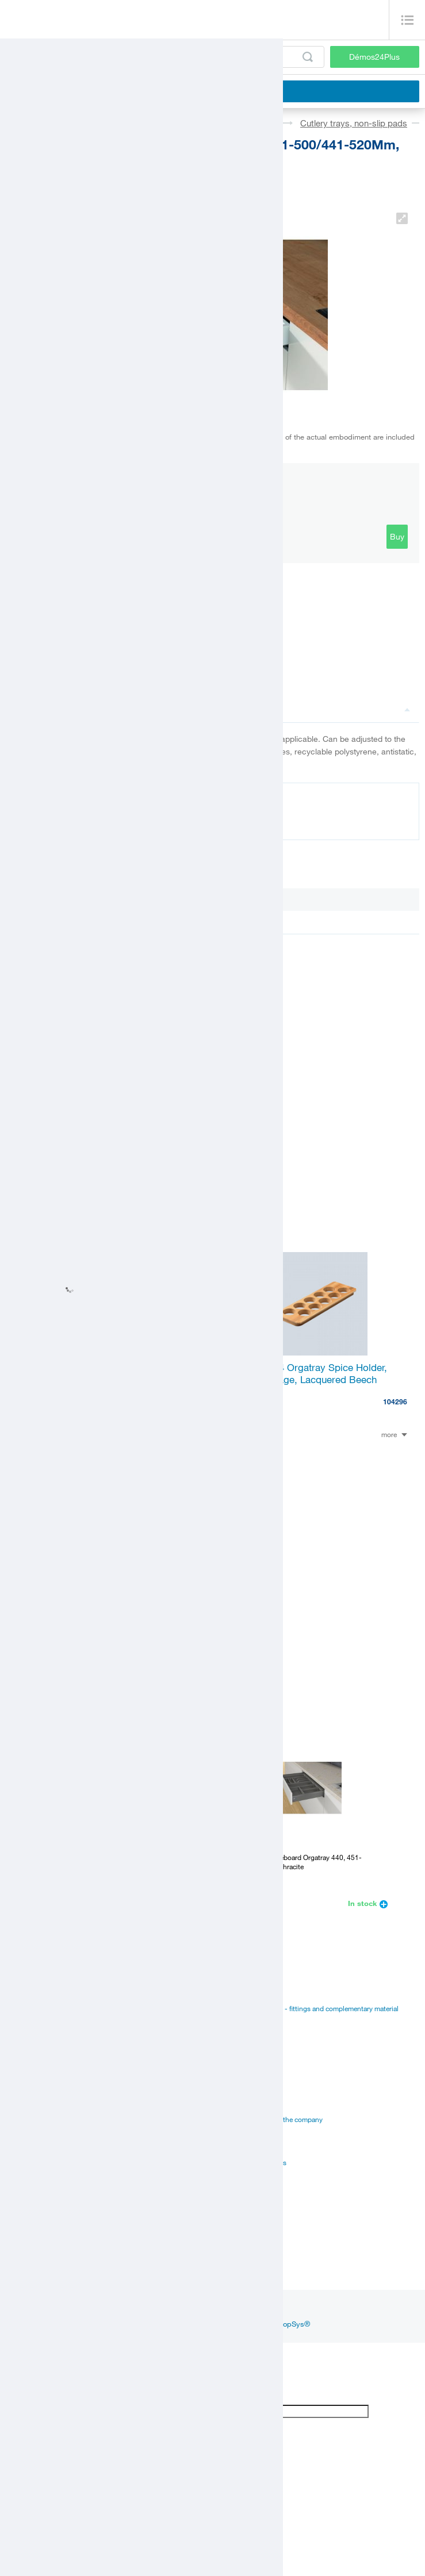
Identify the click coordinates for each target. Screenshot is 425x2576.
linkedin (174, 2308)
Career (229, 2076)
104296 (395, 1401)
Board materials (29, 2008)
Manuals (19, 2090)
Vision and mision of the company (271, 2119)
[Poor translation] (42, 2395)
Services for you (30, 2162)
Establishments (29, 2230)
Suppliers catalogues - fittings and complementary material (309, 2008)
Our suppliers (239, 2148)
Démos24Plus (374, 56)
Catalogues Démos (248, 1994)
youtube (214, 2308)
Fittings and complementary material (61, 1994)
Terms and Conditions (252, 2162)
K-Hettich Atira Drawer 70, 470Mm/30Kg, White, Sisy (107, 1596)
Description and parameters (286, 709)
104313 (189, 1401)
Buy (397, 536)
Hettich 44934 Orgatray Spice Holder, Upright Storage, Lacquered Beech (306, 1373)
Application (23, 2133)
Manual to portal (244, 2022)
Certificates (23, 2104)
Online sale (23, 2148)
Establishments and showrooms (55, 2176)
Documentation (47, 821)
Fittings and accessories (73, 123)
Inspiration (87, 2308)
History (230, 2090)
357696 (189, 1624)
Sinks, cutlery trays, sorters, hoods (210, 123)
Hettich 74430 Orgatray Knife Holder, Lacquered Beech (97, 1373)
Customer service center (43, 2258)
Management (238, 2104)
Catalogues (23, 2076)
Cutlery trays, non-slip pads (353, 123)
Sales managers (30, 2244)
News (46, 2308)
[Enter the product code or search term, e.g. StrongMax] (165, 57)
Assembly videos (32, 2119)
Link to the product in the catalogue (81, 662)
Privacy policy (240, 2133)
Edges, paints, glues (36, 2022)
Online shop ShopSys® (271, 2323)
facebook (132, 2308)
